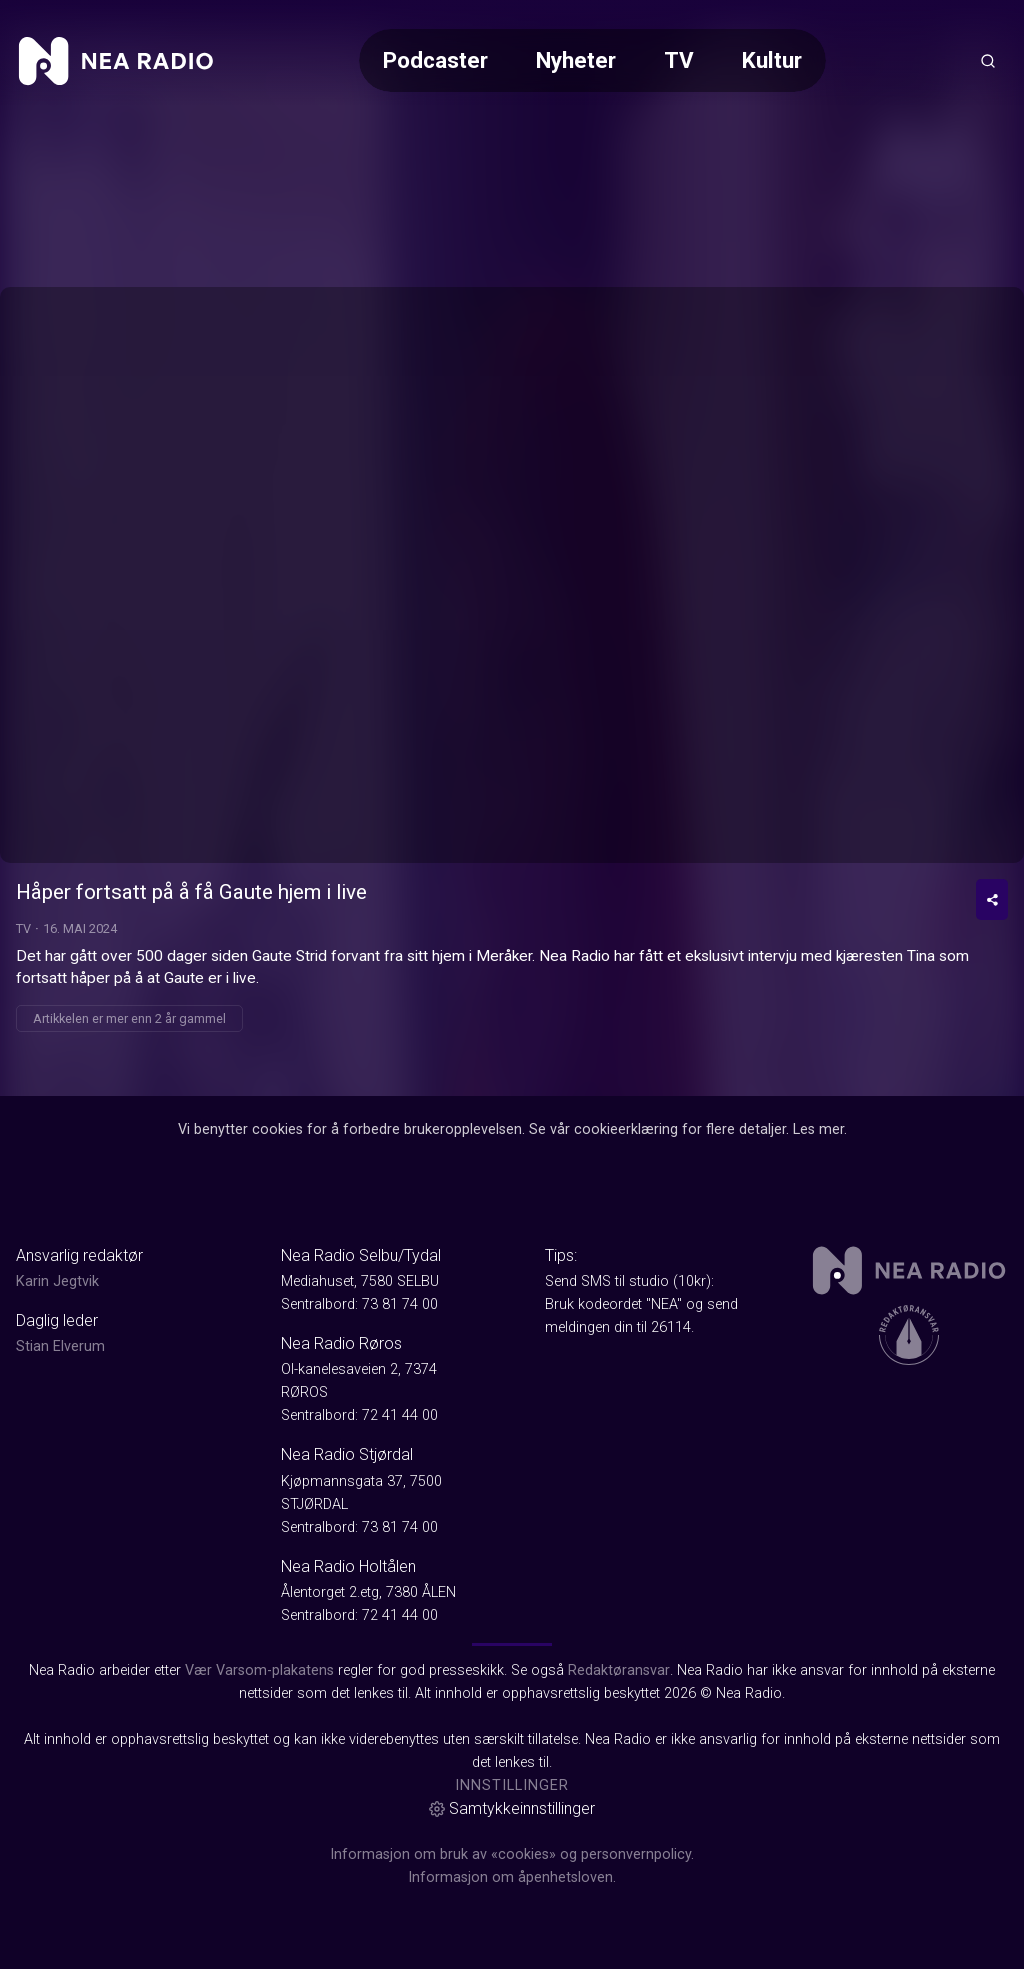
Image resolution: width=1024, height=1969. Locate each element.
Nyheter (576, 60)
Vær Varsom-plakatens (259, 1670)
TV (679, 60)
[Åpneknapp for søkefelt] (988, 61)
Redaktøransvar (619, 1670)
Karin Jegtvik (57, 1281)
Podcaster (435, 60)
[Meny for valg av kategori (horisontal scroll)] (592, 60)
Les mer (818, 1129)
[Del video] (992, 899)
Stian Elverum (60, 1346)
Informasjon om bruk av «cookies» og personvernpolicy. (512, 1854)
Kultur (772, 60)
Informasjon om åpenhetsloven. (512, 1877)
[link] (116, 61)
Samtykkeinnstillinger (512, 1808)
